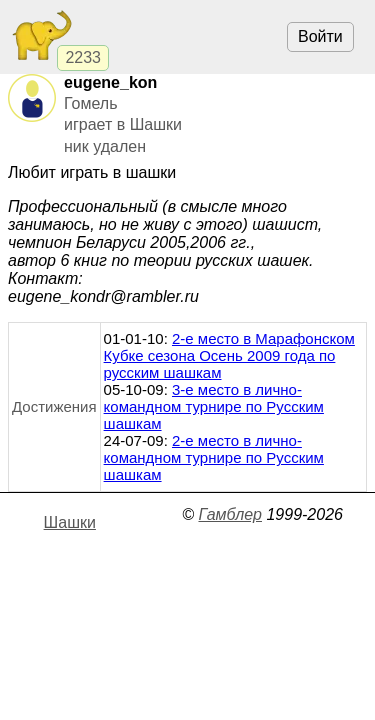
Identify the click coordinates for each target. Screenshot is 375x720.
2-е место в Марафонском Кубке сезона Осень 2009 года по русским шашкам (229, 355)
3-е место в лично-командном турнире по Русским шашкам (214, 406)
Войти (320, 36)
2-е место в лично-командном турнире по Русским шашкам (214, 457)
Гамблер (230, 514)
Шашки (70, 522)
